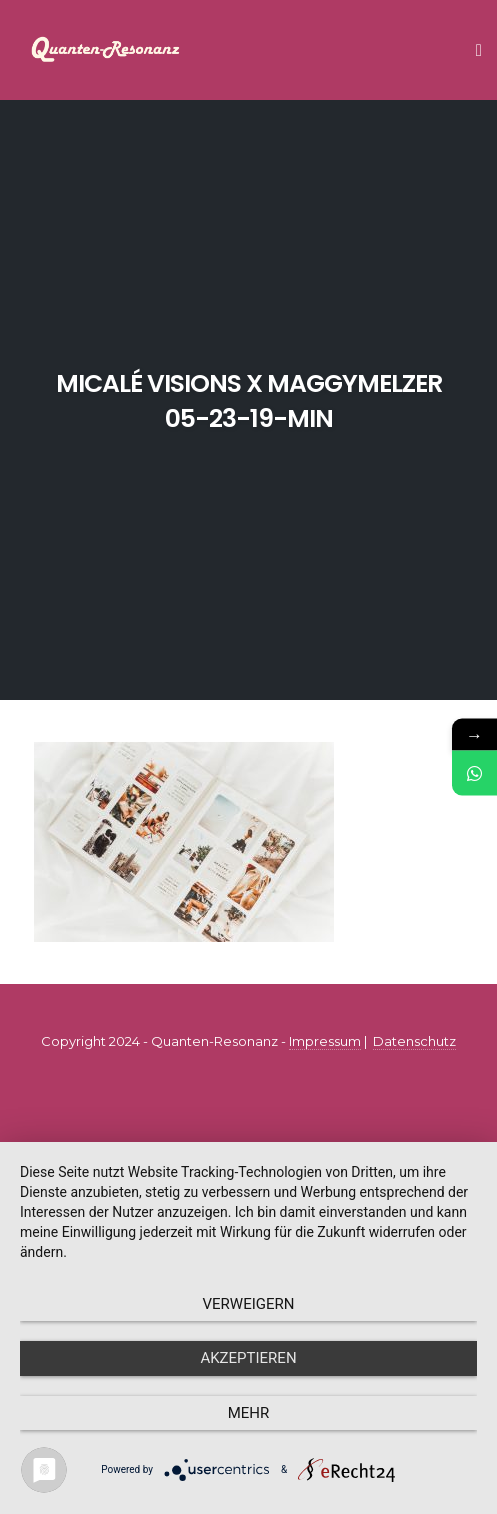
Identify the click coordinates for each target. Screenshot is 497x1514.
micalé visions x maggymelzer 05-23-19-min (249, 401)
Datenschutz (414, 1041)
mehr (249, 1413)
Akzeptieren (248, 1358)
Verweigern (249, 1304)
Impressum (325, 1041)
